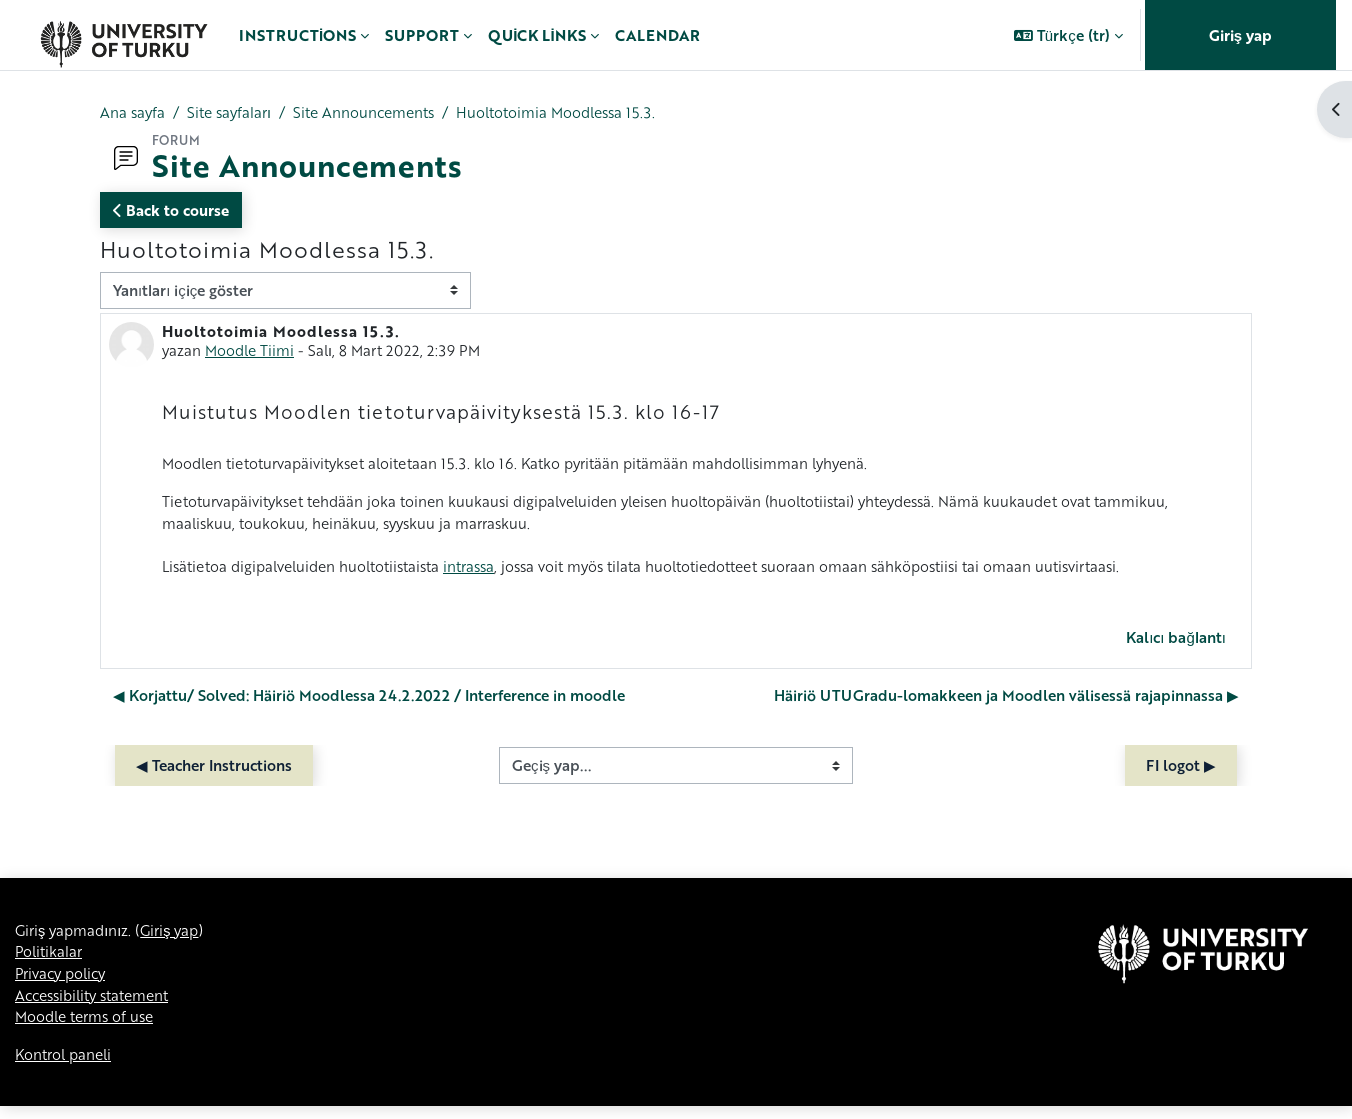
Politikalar (50, 961)
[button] (1068, 35)
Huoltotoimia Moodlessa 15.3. (577, 113)
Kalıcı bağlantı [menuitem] (1176, 645)
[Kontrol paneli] (123, 35)
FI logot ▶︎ (1181, 773)
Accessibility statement (99, 1006)
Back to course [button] (171, 211)
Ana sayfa (133, 113)
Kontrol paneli (66, 1067)
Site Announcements (376, 113)
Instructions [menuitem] (297, 35)
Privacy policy (64, 984)
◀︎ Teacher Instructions (214, 773)
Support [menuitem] (422, 35)
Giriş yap (1240, 35)
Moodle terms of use (89, 1029)
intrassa (489, 573)
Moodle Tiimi (252, 351)
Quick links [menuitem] (536, 35)
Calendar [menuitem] (657, 35)
